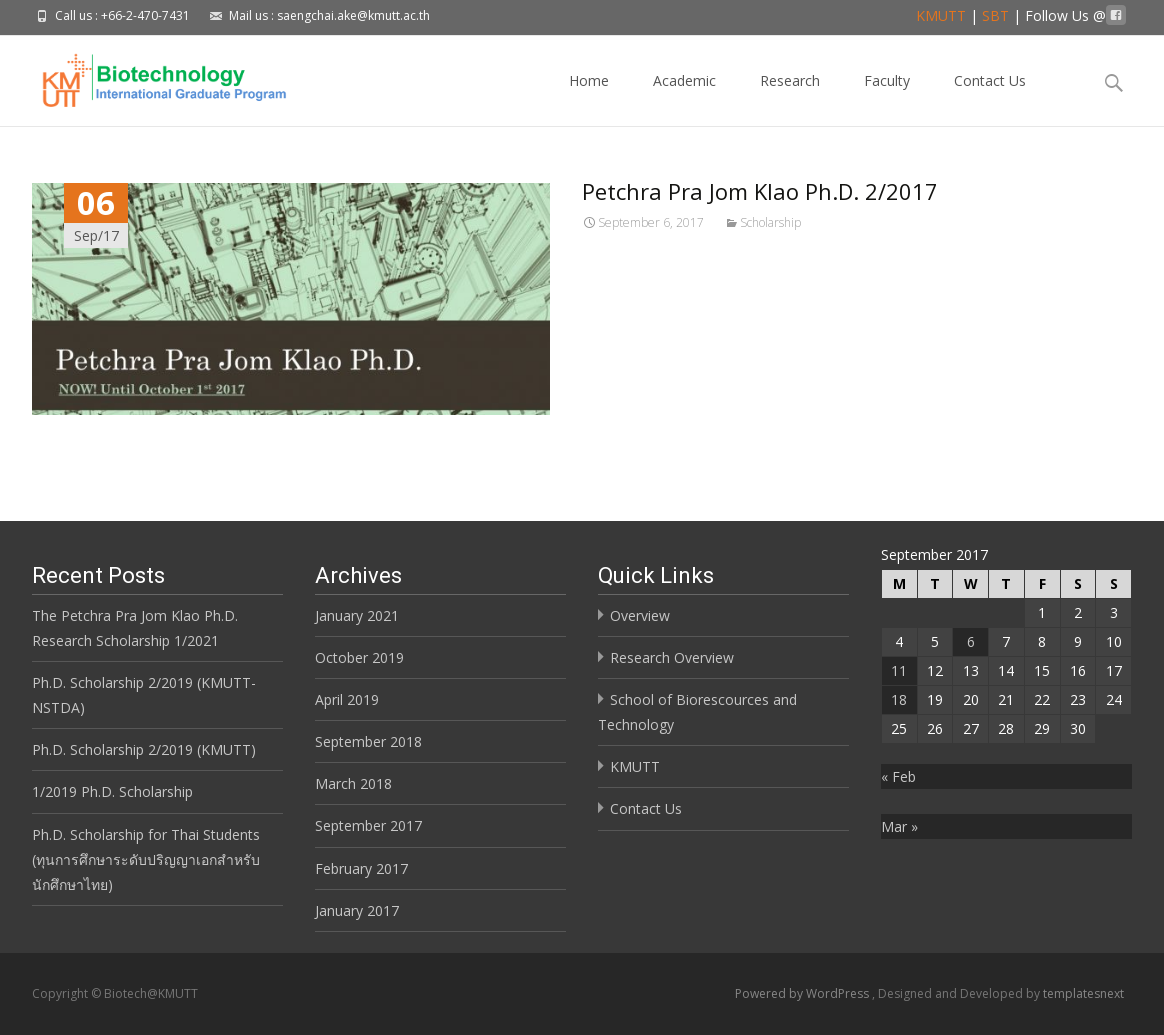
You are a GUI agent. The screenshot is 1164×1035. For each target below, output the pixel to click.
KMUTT (941, 15)
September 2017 (368, 825)
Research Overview (672, 657)
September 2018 (368, 741)
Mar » (899, 826)
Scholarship (770, 222)
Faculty (887, 98)
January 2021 (357, 615)
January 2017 (357, 910)
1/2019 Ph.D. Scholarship (112, 791)
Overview (640, 615)
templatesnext (1083, 993)
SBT (995, 15)
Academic (684, 98)
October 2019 (359, 657)
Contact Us (990, 98)
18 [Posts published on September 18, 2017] (899, 699)
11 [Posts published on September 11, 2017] (899, 670)
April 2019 (347, 699)
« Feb (898, 776)
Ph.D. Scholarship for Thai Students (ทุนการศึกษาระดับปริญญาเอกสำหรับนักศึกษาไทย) (146, 859)
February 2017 (361, 868)
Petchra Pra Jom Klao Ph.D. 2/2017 (760, 191)
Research (790, 98)
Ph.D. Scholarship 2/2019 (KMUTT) (144, 749)
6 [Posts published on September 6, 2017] (971, 641)
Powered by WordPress (803, 993)
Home (589, 98)
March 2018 (353, 783)
